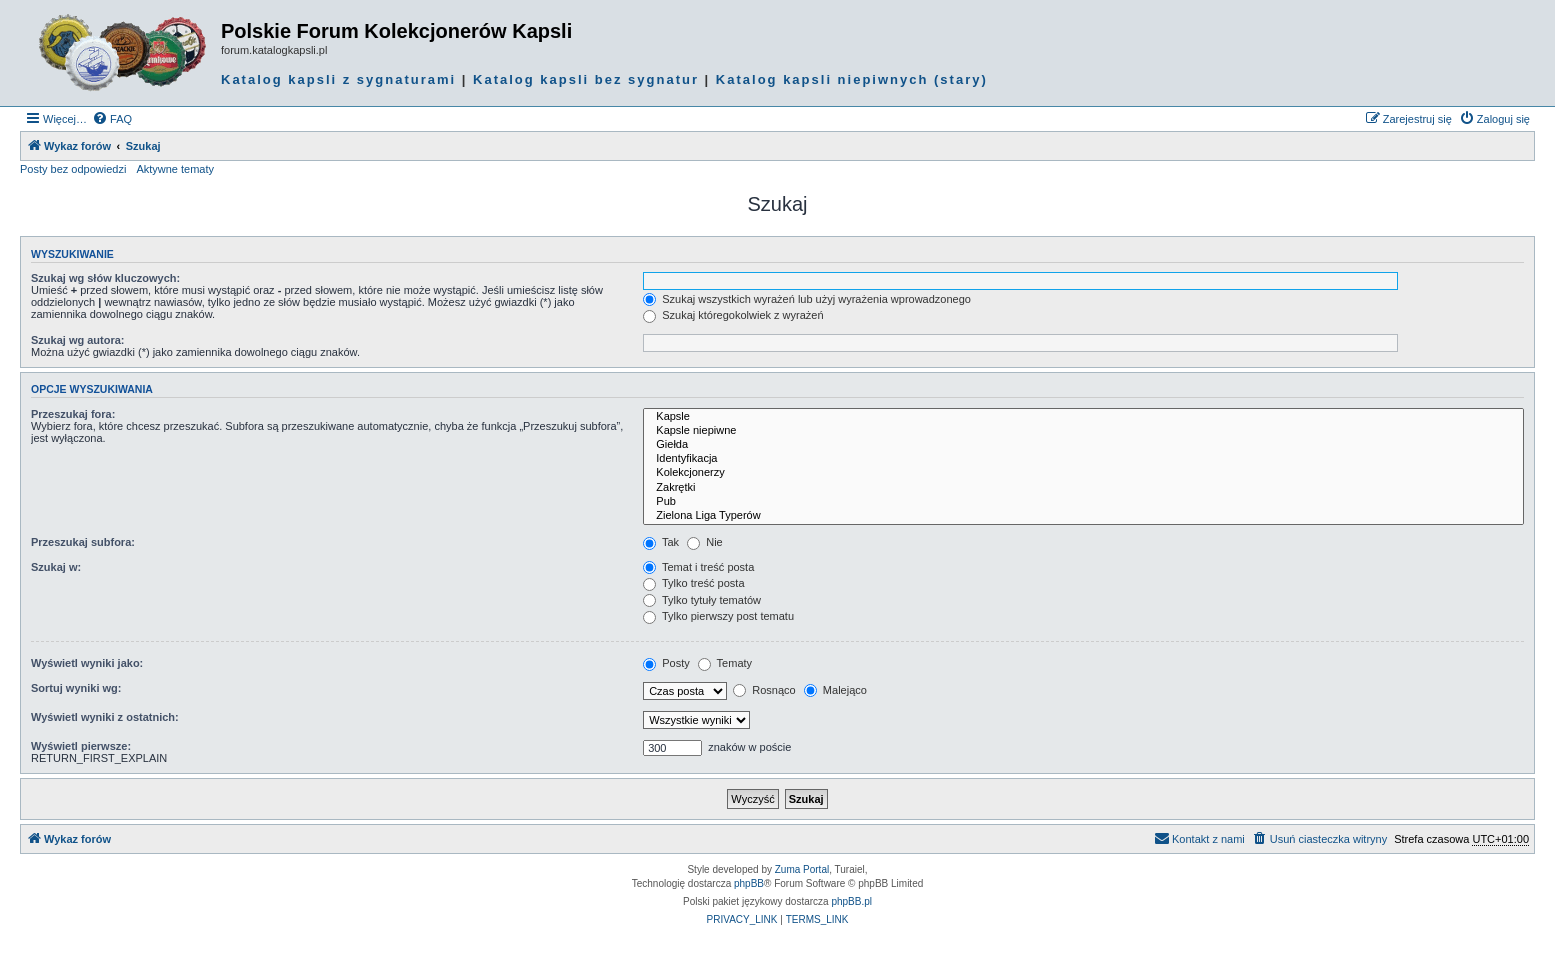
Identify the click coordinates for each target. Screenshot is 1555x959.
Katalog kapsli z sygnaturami (338, 79)
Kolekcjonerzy (1083, 473)
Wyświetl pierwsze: (81, 746)
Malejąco (835, 690)
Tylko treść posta (693, 583)
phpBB (749, 883)
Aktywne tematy (175, 169)
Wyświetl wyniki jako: (87, 663)
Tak (661, 542)
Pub (1083, 502)
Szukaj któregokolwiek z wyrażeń (733, 315)
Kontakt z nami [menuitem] (1199, 838)
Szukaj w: (56, 567)
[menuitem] (112, 119)
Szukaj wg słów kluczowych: (105, 278)
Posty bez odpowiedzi (73, 169)
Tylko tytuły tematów (702, 600)
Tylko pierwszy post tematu (718, 616)
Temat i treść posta (698, 567)
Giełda (1083, 445)
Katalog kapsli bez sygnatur (586, 79)
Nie (705, 542)
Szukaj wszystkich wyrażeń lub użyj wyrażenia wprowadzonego (807, 299)
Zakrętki (1083, 488)
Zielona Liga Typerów (1083, 516)
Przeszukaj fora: (73, 414)
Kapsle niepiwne (1083, 431)
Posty (666, 663)
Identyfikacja (1083, 459)
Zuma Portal (802, 869)
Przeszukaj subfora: (83, 542)
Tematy (725, 663)
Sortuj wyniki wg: (76, 688)
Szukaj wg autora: (78, 340)
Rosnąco (764, 690)
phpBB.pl (851, 901)
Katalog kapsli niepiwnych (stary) (852, 79)
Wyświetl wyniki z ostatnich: (105, 717)
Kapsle (1083, 417)
